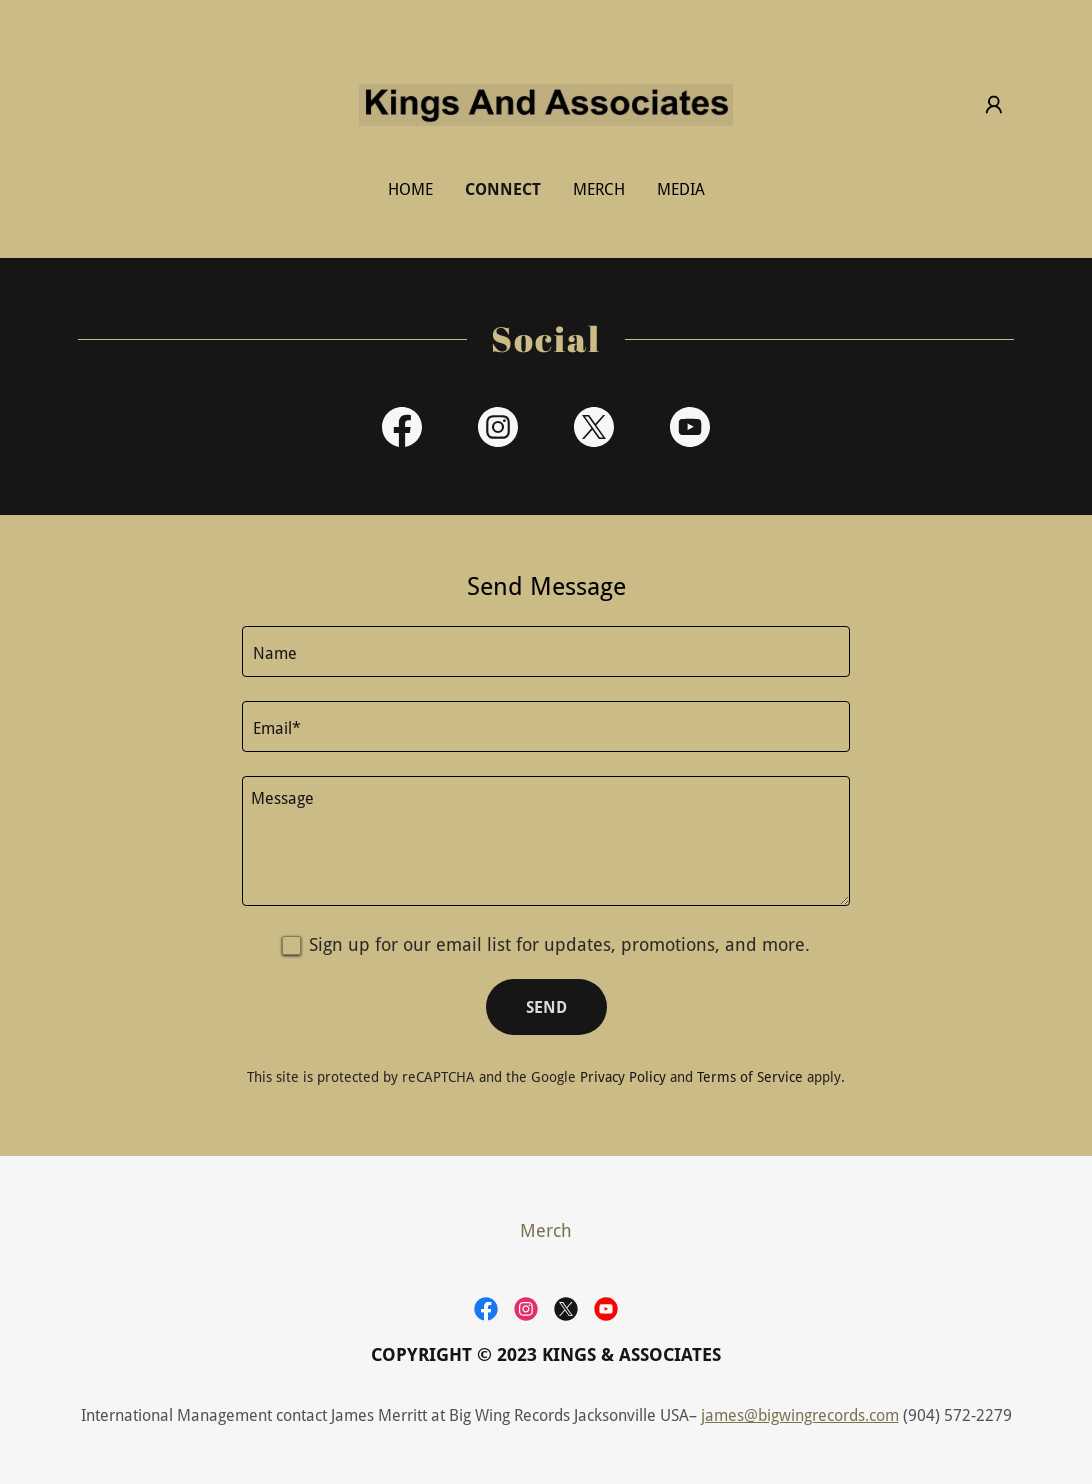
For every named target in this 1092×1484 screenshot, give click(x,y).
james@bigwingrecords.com (800, 1415)
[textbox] (546, 651)
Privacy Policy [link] (623, 1077)
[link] (546, 103)
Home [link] (410, 189)
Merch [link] (599, 189)
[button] (994, 105)
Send (546, 1007)
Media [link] (681, 189)
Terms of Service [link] (750, 1077)
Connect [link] (503, 189)
